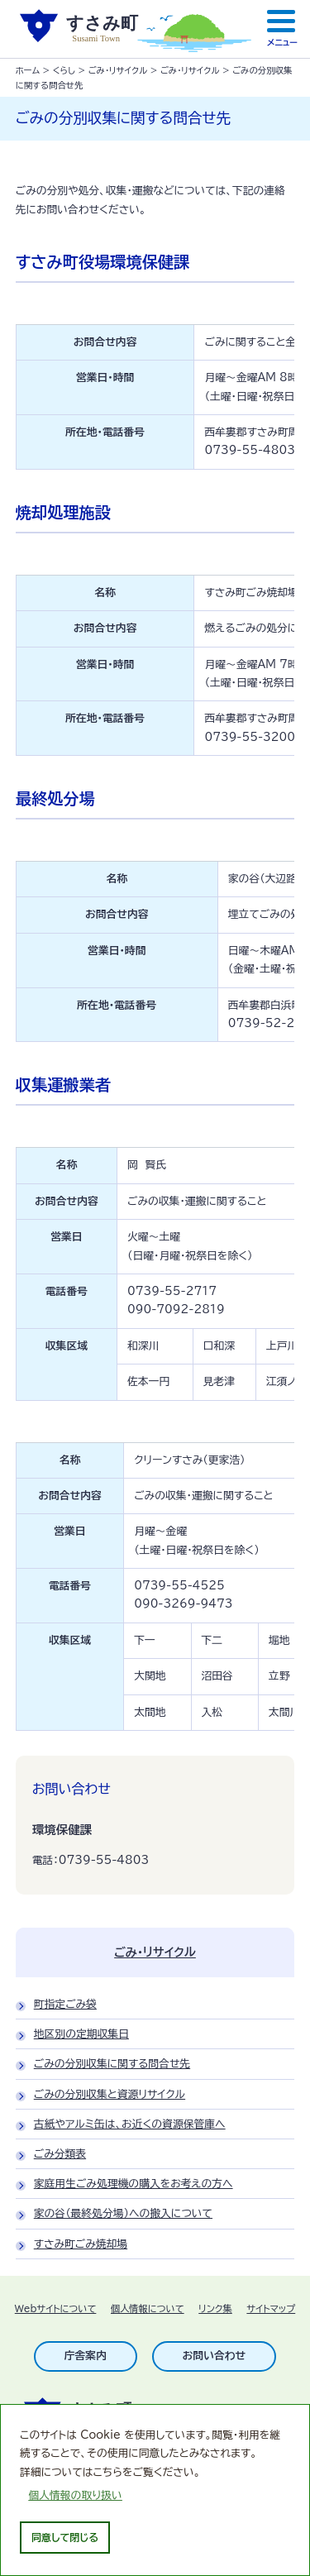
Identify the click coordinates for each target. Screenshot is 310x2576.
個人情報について (147, 2314)
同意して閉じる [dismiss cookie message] (64, 2537)
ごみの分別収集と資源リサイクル (109, 2100)
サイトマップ (270, 2314)
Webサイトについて (56, 2314)
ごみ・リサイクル (118, 70)
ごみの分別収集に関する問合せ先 (112, 2070)
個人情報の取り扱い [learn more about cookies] (75, 2495)
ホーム (28, 70)
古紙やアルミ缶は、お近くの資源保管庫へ (130, 2129)
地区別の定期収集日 (81, 2039)
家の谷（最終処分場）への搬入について (123, 2220)
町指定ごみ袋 (65, 2010)
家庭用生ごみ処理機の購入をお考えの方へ (133, 2189)
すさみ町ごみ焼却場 (80, 2249)
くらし (64, 70)
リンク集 (215, 2314)
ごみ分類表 (60, 2159)
